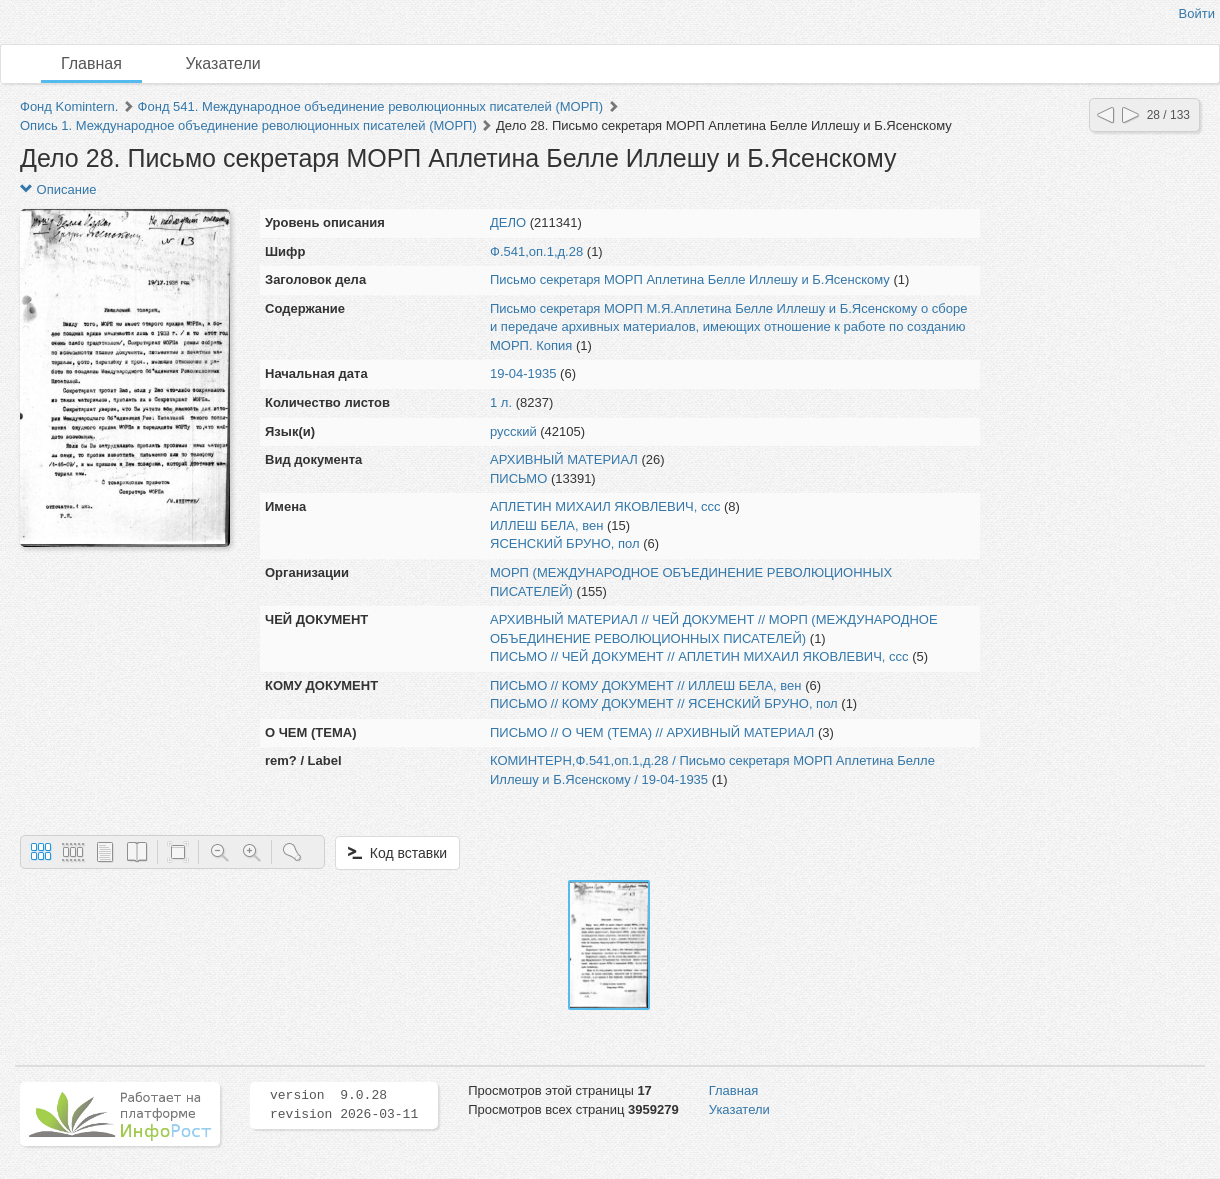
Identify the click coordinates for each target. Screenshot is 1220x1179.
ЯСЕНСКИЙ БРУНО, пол (565, 543)
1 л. (501, 402)
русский (513, 431)
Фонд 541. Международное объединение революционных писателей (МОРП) (370, 106)
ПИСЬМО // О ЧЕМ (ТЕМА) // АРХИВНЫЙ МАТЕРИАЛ (652, 732)
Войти (1197, 13)
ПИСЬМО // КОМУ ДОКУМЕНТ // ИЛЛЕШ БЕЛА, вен (646, 685)
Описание (58, 189)
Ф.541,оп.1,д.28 (536, 251)
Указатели (223, 63)
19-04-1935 (523, 373)
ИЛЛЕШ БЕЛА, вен (546, 525)
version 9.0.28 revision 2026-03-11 (344, 1105)
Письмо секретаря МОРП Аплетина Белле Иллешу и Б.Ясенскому (690, 279)
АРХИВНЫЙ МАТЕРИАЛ (564, 459)
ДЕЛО (508, 222)
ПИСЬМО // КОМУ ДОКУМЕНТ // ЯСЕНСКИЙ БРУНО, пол (664, 703)
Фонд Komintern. (69, 106)
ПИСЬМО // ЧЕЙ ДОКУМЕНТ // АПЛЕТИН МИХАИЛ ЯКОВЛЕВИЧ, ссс (699, 656)
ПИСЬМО (518, 478)
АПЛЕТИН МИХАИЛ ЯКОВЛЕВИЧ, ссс (605, 506)
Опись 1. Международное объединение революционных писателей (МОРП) (248, 125)
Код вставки (397, 853)
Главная (91, 63)
